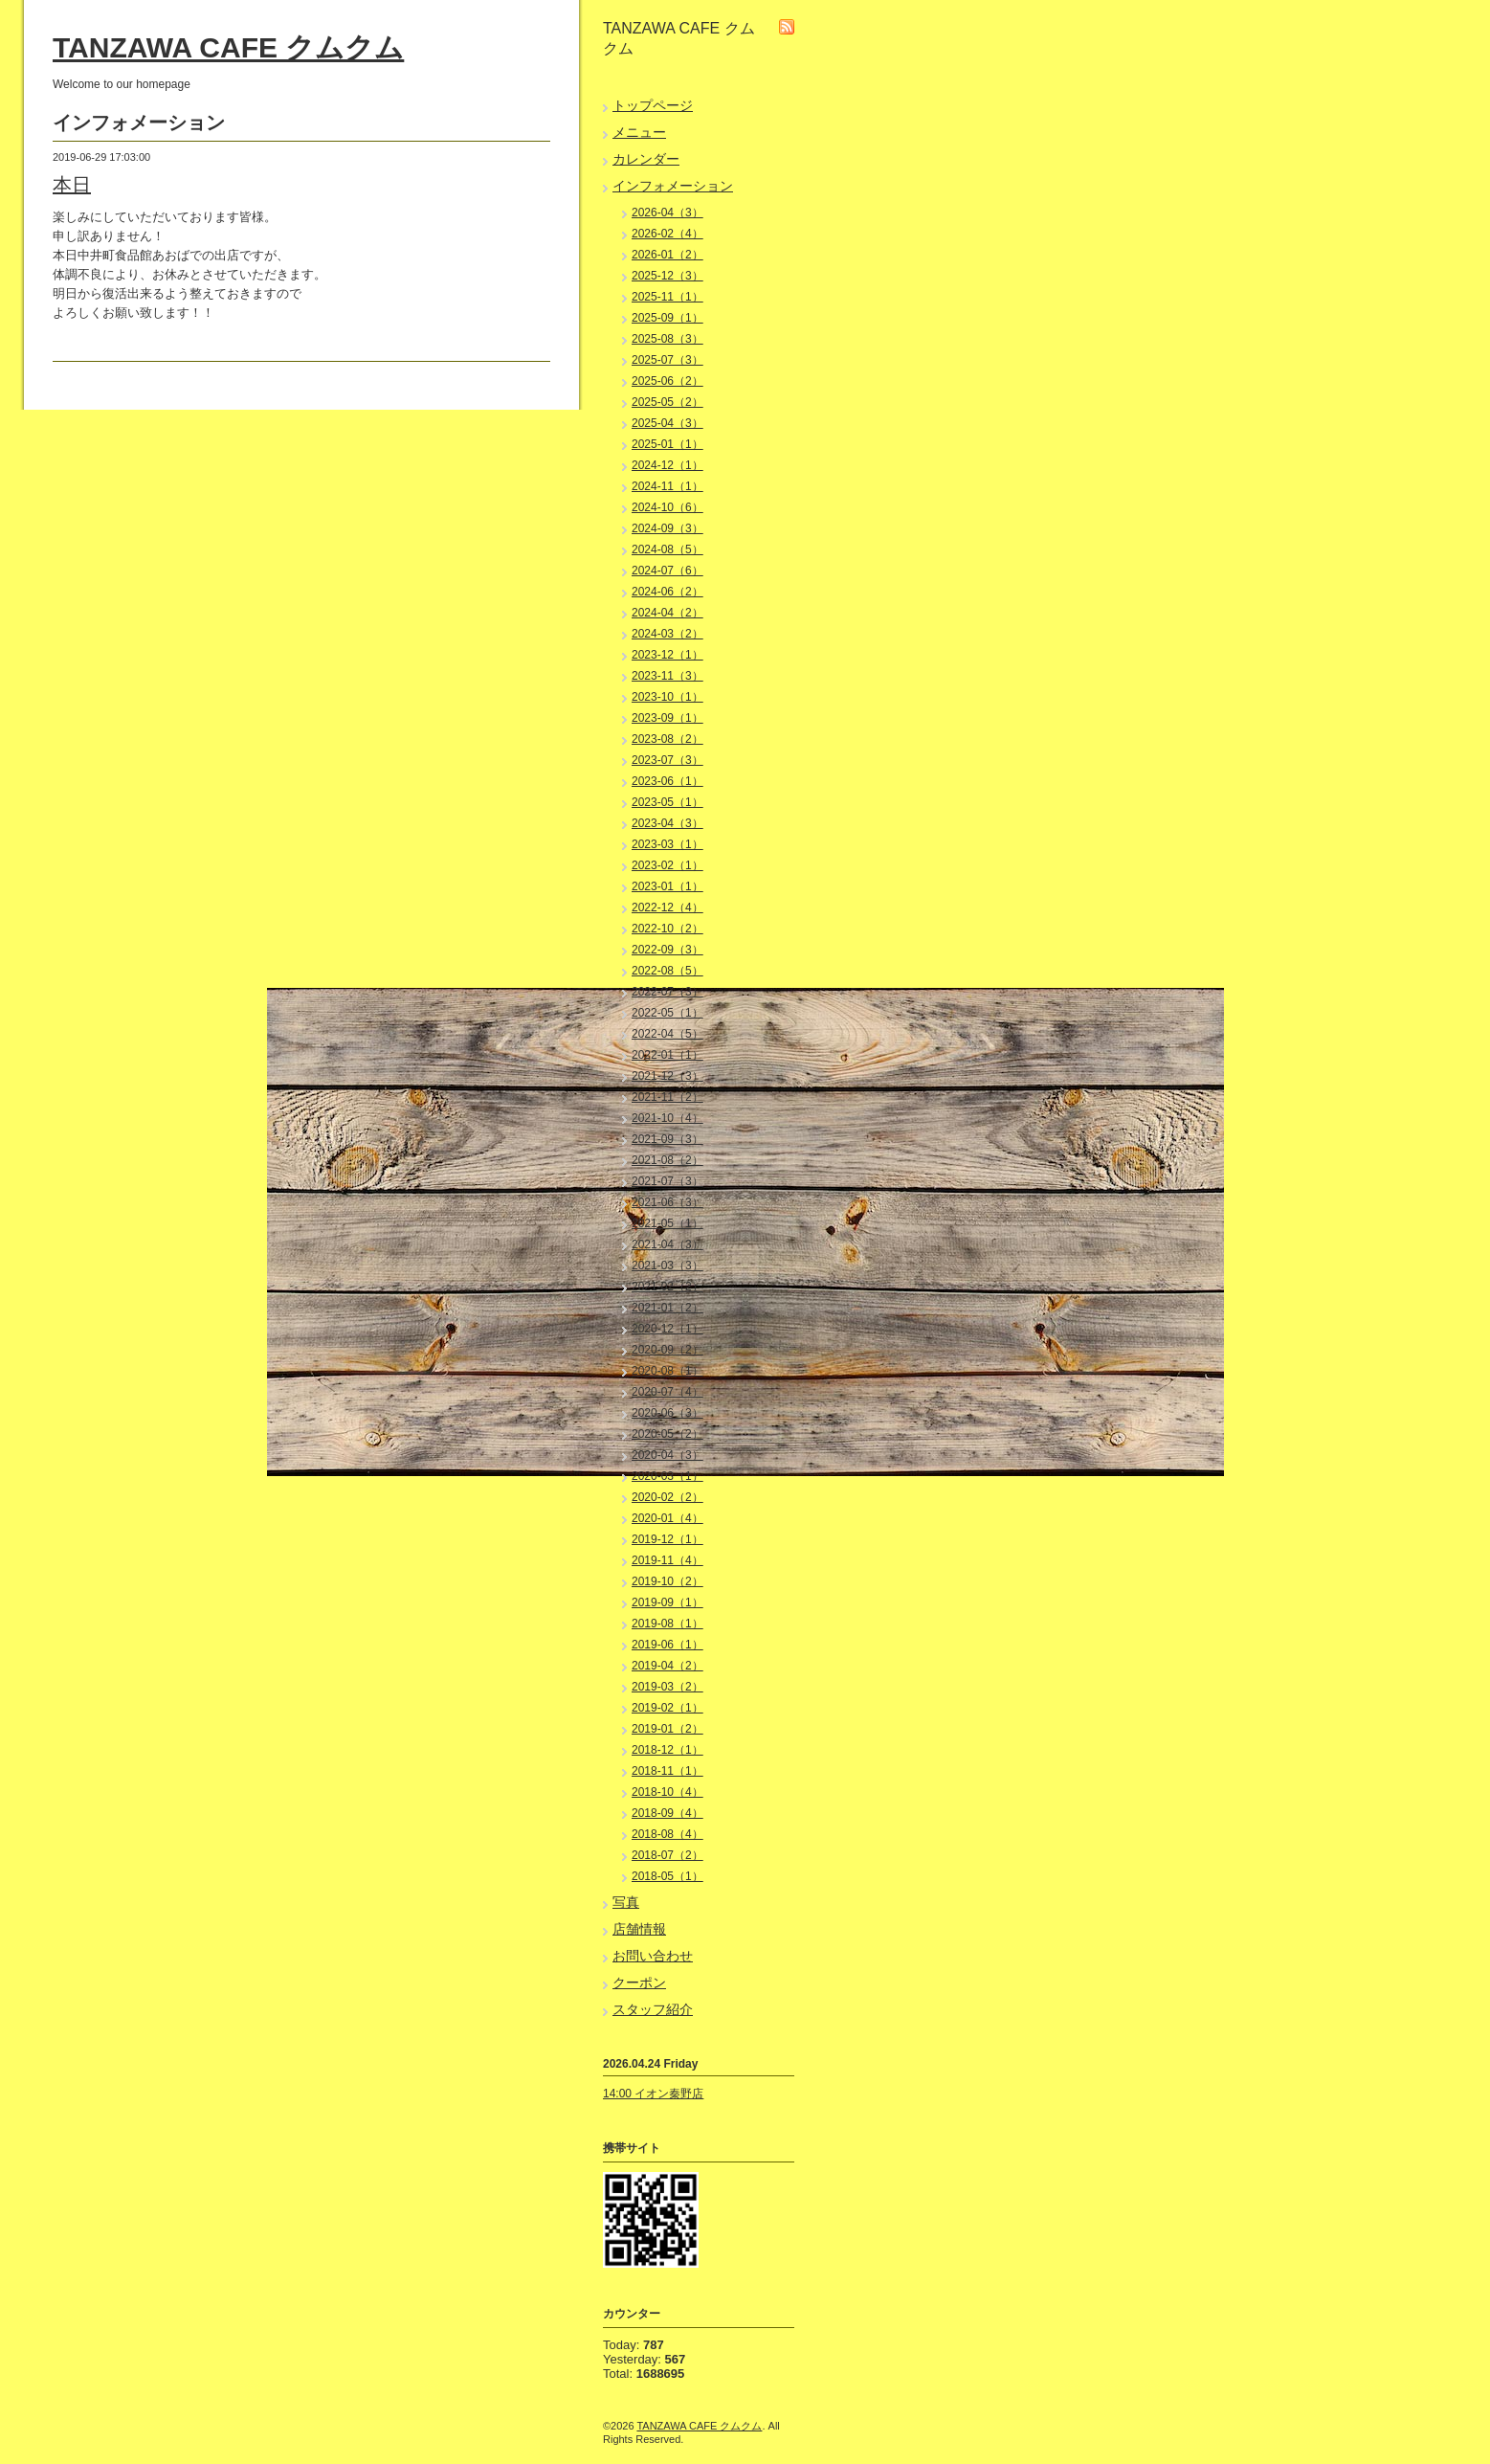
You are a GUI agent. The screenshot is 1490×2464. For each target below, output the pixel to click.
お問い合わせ (652, 1955)
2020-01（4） (667, 1518)
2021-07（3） (667, 1181)
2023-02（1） (667, 865)
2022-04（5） (667, 1034)
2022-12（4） (667, 907)
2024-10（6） (667, 507)
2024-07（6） (667, 570)
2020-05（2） (667, 1434)
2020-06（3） (667, 1413)
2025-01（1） (667, 444)
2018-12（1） (667, 1750)
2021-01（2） (667, 1307)
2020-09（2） (667, 1349)
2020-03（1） (667, 1476)
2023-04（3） (667, 823)
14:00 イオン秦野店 (653, 2093)
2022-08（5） (667, 970)
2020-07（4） (667, 1392)
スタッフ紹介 (652, 2009)
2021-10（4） (667, 1118)
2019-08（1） (667, 1623)
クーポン (639, 1982)
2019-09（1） (667, 1602)
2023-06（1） (667, 781)
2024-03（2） (667, 633)
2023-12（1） (667, 654)
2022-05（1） (667, 1012)
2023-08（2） (667, 739)
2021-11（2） (667, 1097)
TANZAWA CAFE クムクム (228, 47)
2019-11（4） (667, 1560)
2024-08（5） (667, 549)
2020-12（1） (667, 1328)
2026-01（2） (667, 254)
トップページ (652, 105)
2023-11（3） (667, 676)
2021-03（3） (667, 1265)
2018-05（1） (667, 1876)
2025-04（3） (667, 423)
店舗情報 (639, 1929)
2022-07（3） (667, 991)
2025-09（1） (667, 318)
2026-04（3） (667, 212)
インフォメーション (672, 185)
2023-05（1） (667, 802)
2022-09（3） (667, 949)
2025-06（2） (667, 381)
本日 (72, 184)
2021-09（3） (667, 1139)
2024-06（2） (667, 591)
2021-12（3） (667, 1076)
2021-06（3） (667, 1202)
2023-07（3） (667, 760)
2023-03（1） (667, 844)
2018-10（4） (667, 1792)
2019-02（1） (667, 1707)
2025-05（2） (667, 402)
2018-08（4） (667, 1834)
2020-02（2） (667, 1497)
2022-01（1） (667, 1055)
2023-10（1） (667, 697)
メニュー (639, 132)
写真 (625, 1902)
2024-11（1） (667, 486)
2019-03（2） (667, 1686)
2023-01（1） (667, 886)
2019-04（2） (667, 1665)
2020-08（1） (667, 1371)
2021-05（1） (667, 1223)
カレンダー (645, 159)
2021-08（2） (667, 1160)
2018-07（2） (667, 1855)
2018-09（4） (667, 1813)
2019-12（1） (667, 1539)
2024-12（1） (667, 465)
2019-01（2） (667, 1729)
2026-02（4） (667, 233)
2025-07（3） (667, 360)
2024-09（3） (667, 528)
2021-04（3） (667, 1244)
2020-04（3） (667, 1455)
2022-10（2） (667, 928)
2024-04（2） (667, 612)
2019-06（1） (667, 1644)
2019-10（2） (667, 1581)
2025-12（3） (667, 275)
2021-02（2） (667, 1286)
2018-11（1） (667, 1771)
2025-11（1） (667, 296)
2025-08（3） (667, 339)
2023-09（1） (667, 718)
